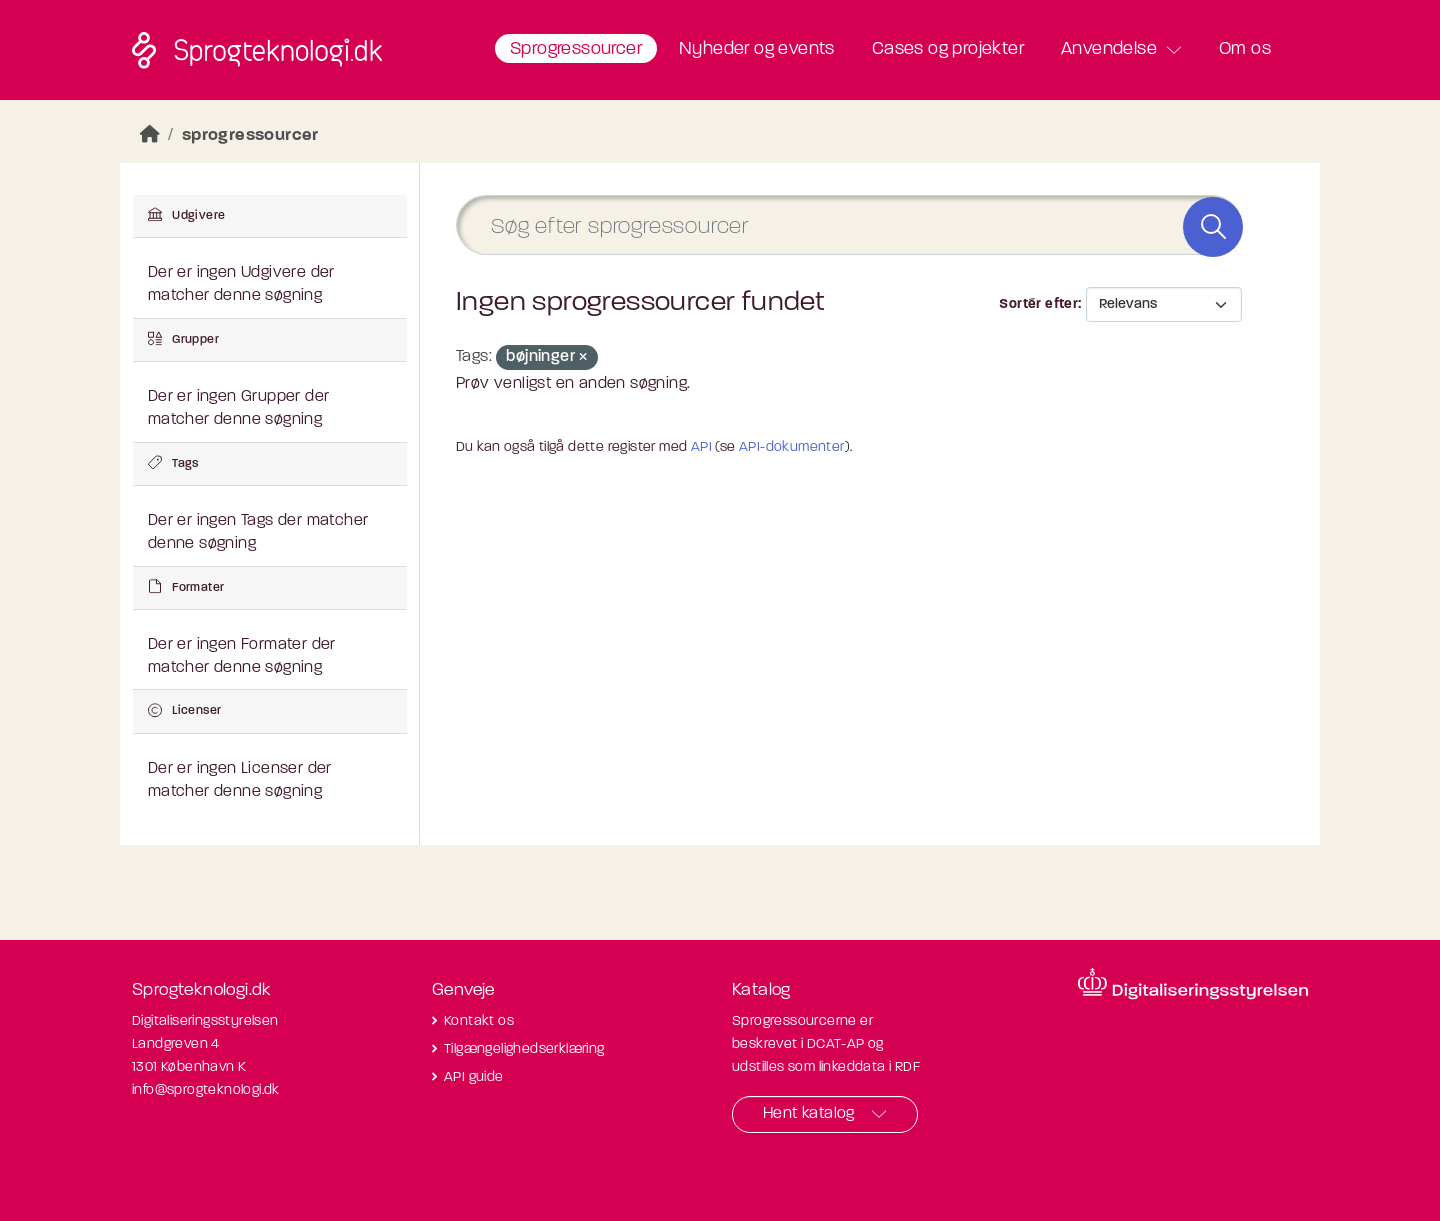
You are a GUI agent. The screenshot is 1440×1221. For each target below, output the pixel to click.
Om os (1245, 49)
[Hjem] (150, 135)
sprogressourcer (250, 135)
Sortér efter (1038, 304)
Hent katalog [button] (809, 1114)
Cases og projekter (948, 49)
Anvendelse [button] (1109, 49)
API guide (474, 1077)
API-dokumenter (792, 447)
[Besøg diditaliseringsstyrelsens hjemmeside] (1193, 984)
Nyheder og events (757, 49)
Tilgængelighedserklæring (524, 1049)
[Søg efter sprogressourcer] (849, 225)
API (701, 447)
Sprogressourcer (576, 49)
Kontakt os (479, 1021)
